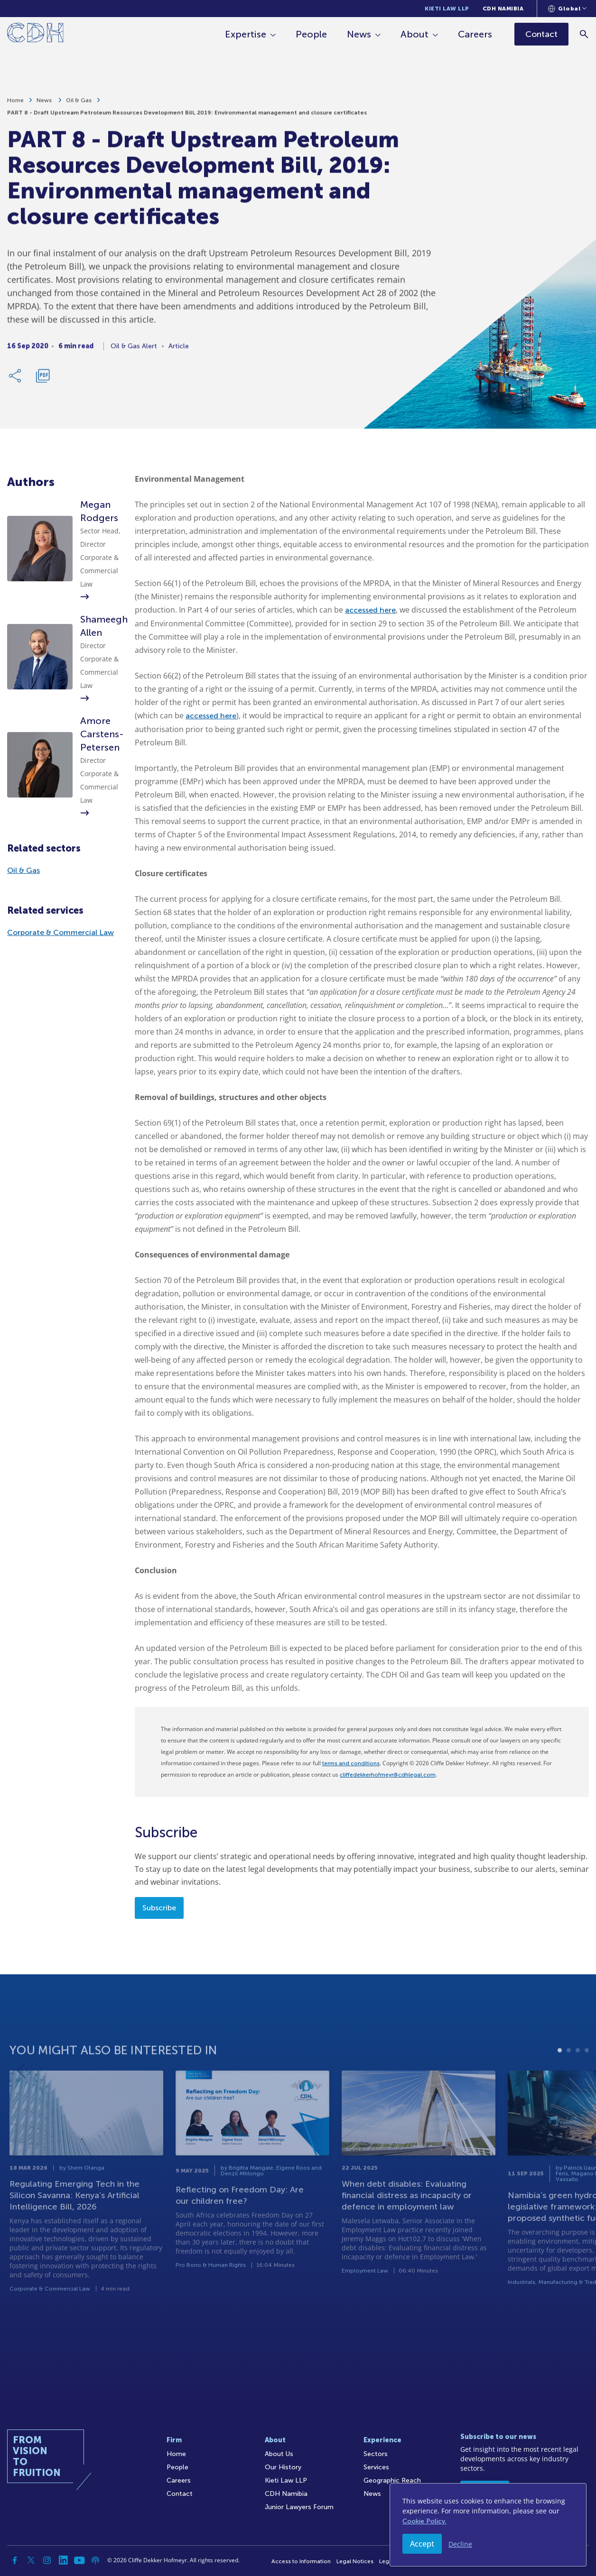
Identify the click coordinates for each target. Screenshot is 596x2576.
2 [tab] (569, 2074)
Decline (460, 2543)
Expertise (246, 34)
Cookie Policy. (424, 2521)
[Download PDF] (42, 379)
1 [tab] (560, 2074)
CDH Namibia (503, 8)
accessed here (370, 609)
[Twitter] (30, 2560)
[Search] (584, 34)
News (359, 34)
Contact (180, 2494)
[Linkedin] (63, 2560)
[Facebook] (14, 2560)
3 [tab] (578, 2074)
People (311, 34)
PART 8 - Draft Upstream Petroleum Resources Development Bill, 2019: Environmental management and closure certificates (187, 116)
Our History (283, 2467)
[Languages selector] (567, 8)
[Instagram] (47, 2560)
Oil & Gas (79, 104)
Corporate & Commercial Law (60, 932)
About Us (279, 2454)
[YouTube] (79, 2560)
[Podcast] (95, 2560)
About (415, 34)
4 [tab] (587, 2074)
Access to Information (301, 2561)
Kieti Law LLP (447, 8)
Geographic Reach (392, 2480)
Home (15, 104)
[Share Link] (15, 379)
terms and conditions (351, 1763)
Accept (422, 2544)
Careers (475, 34)
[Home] (35, 34)
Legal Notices (354, 2561)
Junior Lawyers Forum (299, 2507)
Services (376, 2467)
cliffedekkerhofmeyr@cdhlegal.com (388, 1774)
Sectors (375, 2454)
